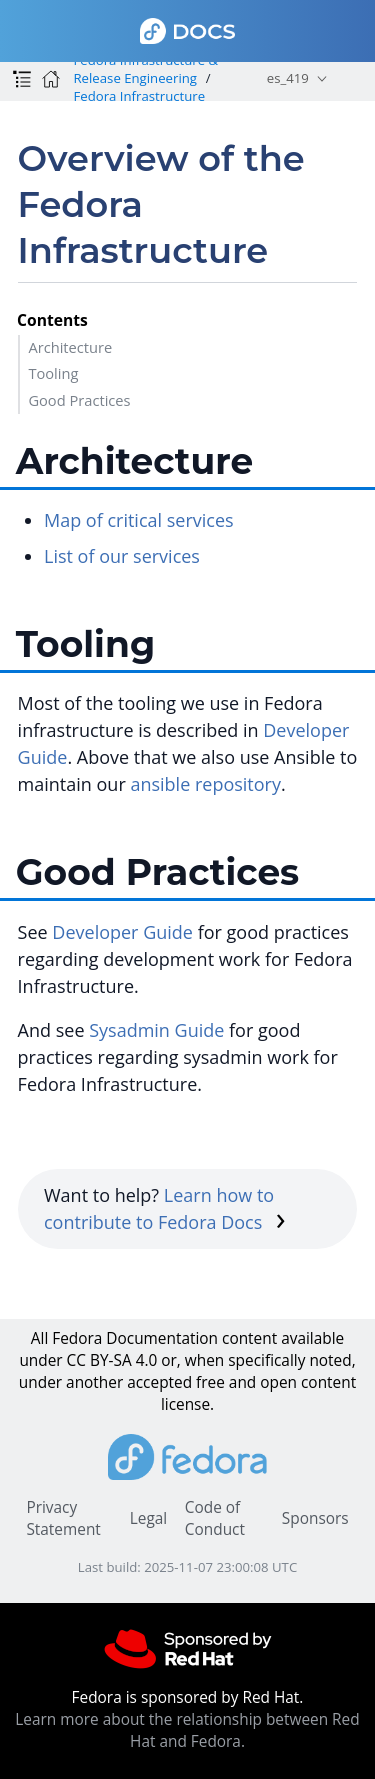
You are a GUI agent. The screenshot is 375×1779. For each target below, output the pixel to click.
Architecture (70, 347)
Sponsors (315, 1518)
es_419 (288, 78)
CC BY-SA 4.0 (112, 1360)
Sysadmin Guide (156, 1030)
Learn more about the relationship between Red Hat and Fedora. (187, 1730)
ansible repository (205, 784)
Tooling (53, 373)
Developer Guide (122, 932)
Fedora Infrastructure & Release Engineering (145, 69)
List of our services (122, 556)
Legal (148, 1518)
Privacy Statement (63, 1518)
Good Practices (79, 400)
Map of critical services (139, 520)
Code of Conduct (215, 1518)
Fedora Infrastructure (139, 96)
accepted (159, 1382)
